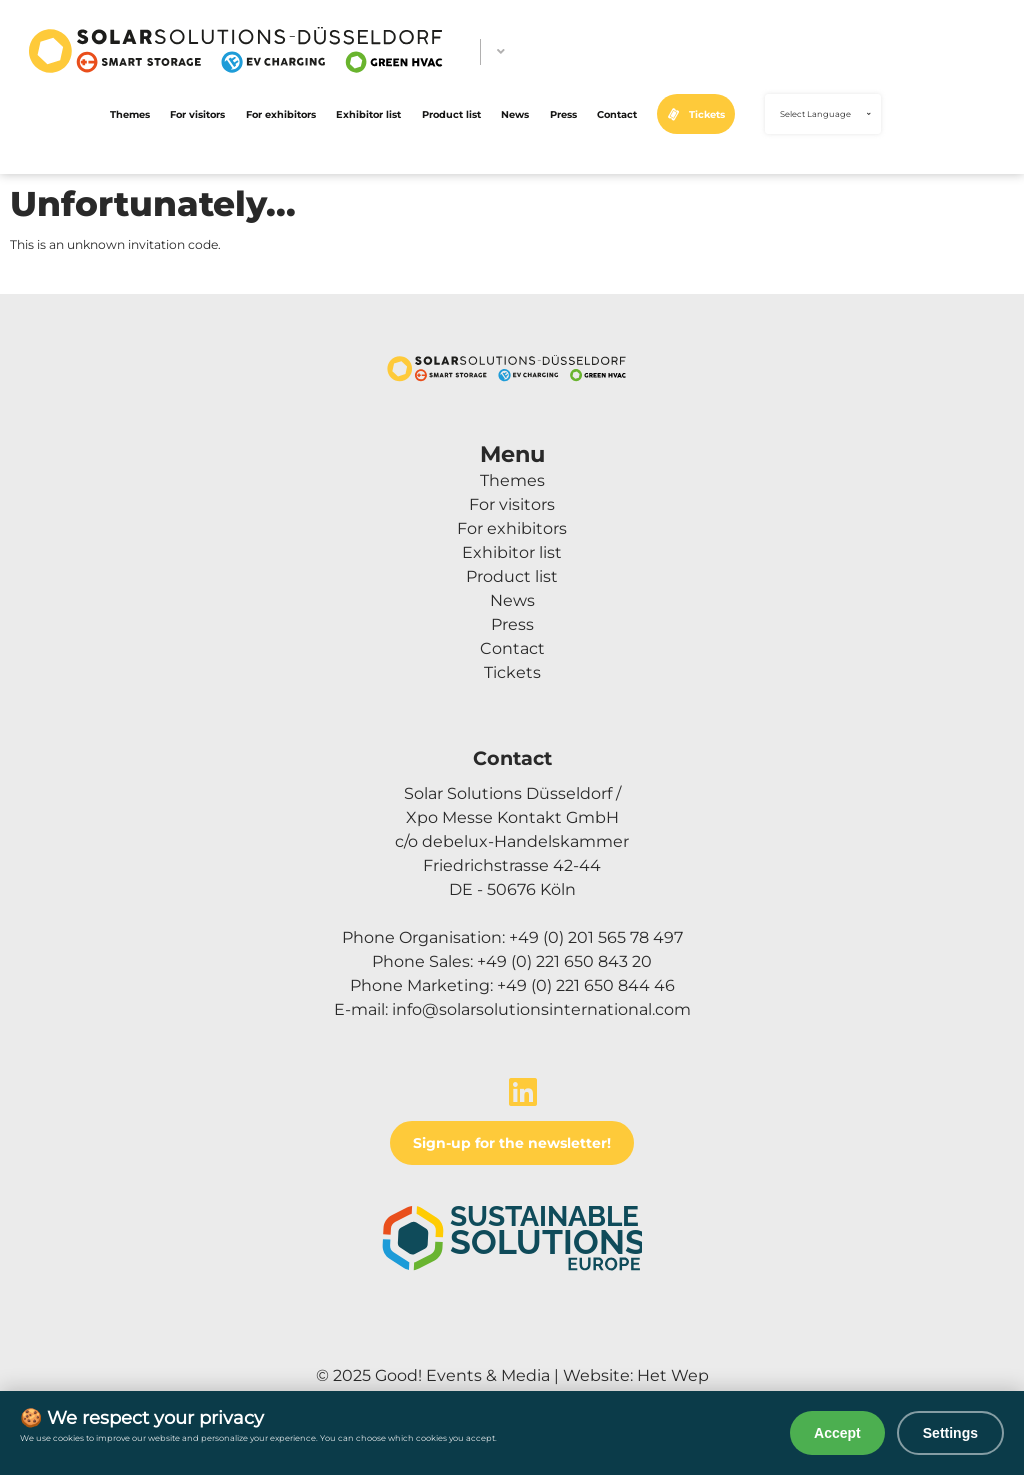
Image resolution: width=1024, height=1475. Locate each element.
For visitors (197, 114)
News (515, 114)
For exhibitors (281, 114)
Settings (950, 1433)
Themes (130, 114)
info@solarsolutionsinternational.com (541, 1009)
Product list (451, 114)
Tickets (707, 114)
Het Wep (673, 1375)
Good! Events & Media (462, 1375)
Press (563, 114)
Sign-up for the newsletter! (512, 1143)
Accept (837, 1433)
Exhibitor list (368, 114)
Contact (617, 114)
